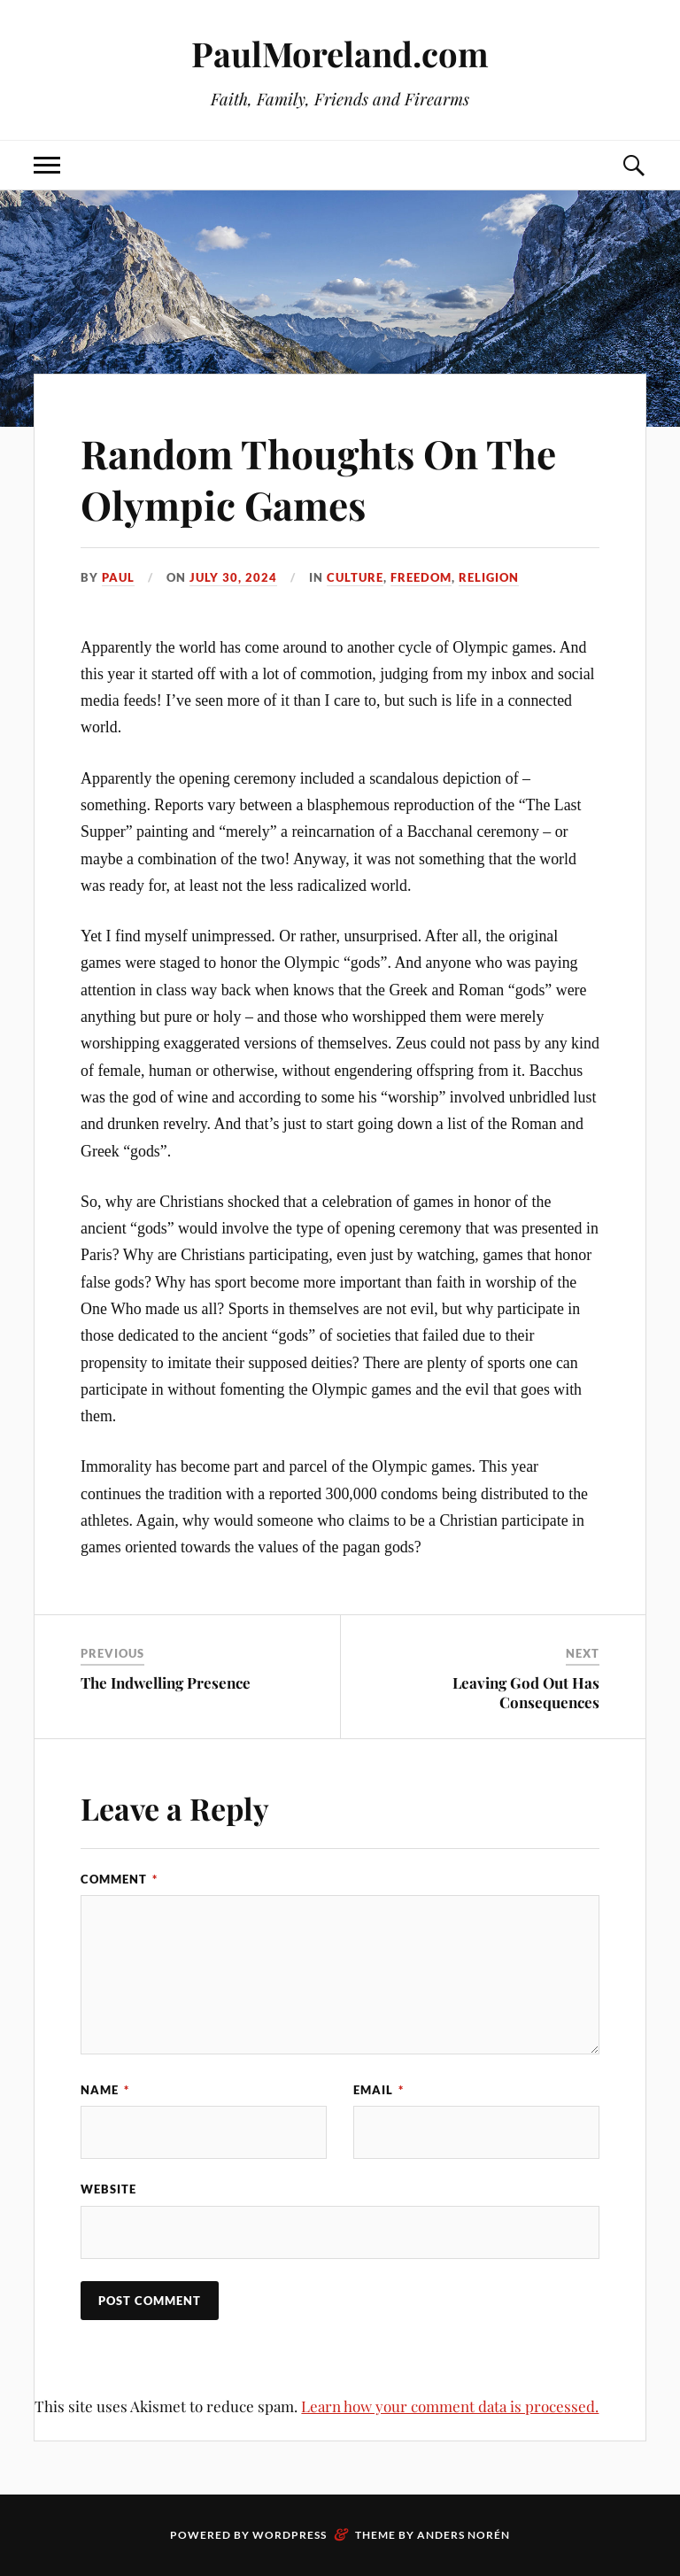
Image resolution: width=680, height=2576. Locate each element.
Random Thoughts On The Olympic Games (318, 478)
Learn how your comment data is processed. (450, 2406)
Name (105, 2090)
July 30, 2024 (233, 577)
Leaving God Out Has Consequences (525, 1692)
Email (378, 2090)
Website (108, 2189)
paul (118, 577)
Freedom (421, 577)
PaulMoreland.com (340, 53)
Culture (355, 577)
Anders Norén (463, 2534)
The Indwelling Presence (166, 1682)
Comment (119, 1879)
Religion (489, 577)
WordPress (289, 2534)
